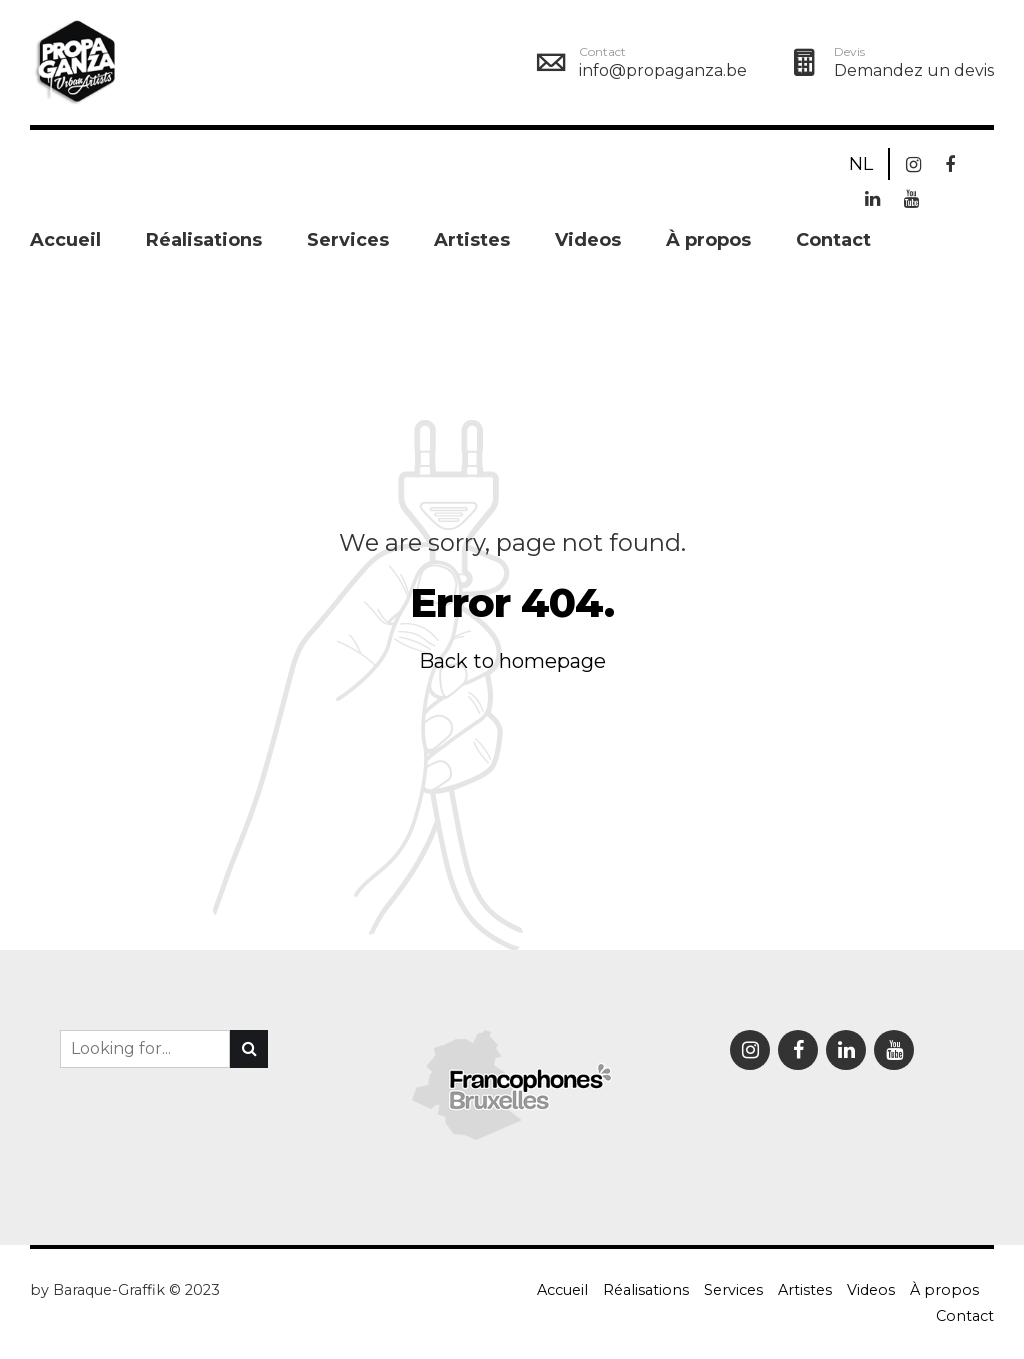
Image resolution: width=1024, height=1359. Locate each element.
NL (861, 164)
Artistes (472, 240)
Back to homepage (512, 661)
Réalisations (204, 240)
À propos (708, 240)
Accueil (65, 240)
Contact (833, 240)
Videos (588, 240)
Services (348, 240)
